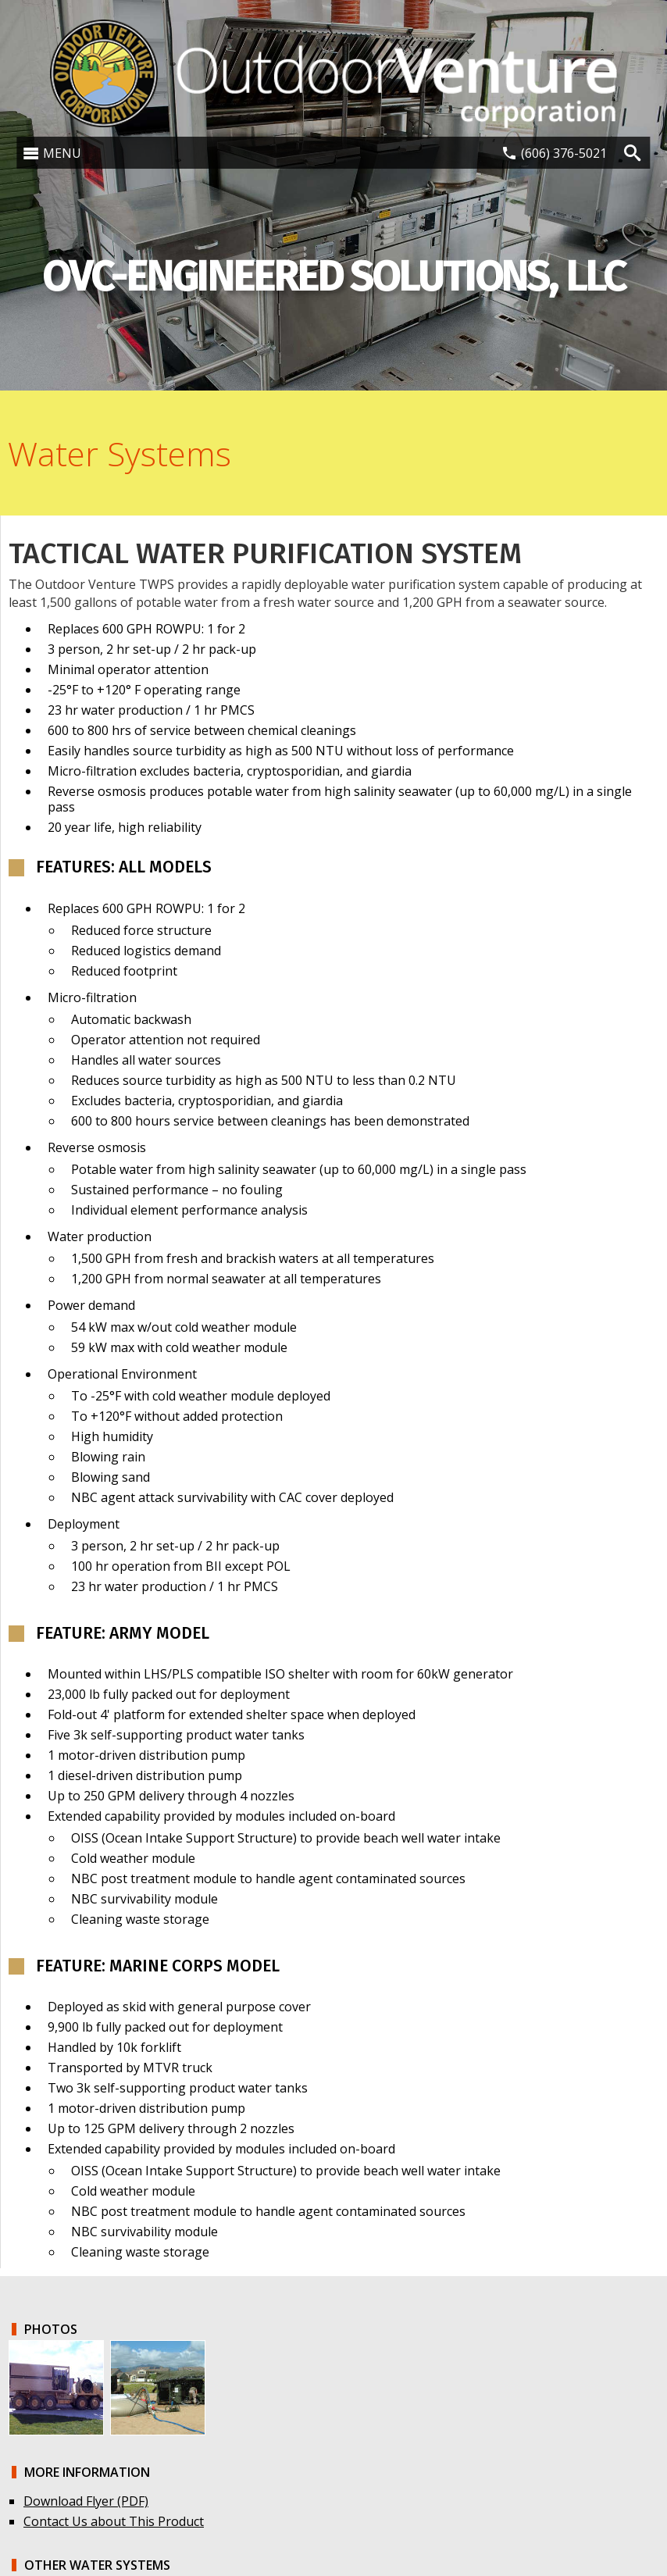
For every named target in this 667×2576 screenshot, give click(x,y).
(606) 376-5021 (564, 153)
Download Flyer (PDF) (85, 2501)
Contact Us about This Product (113, 2522)
